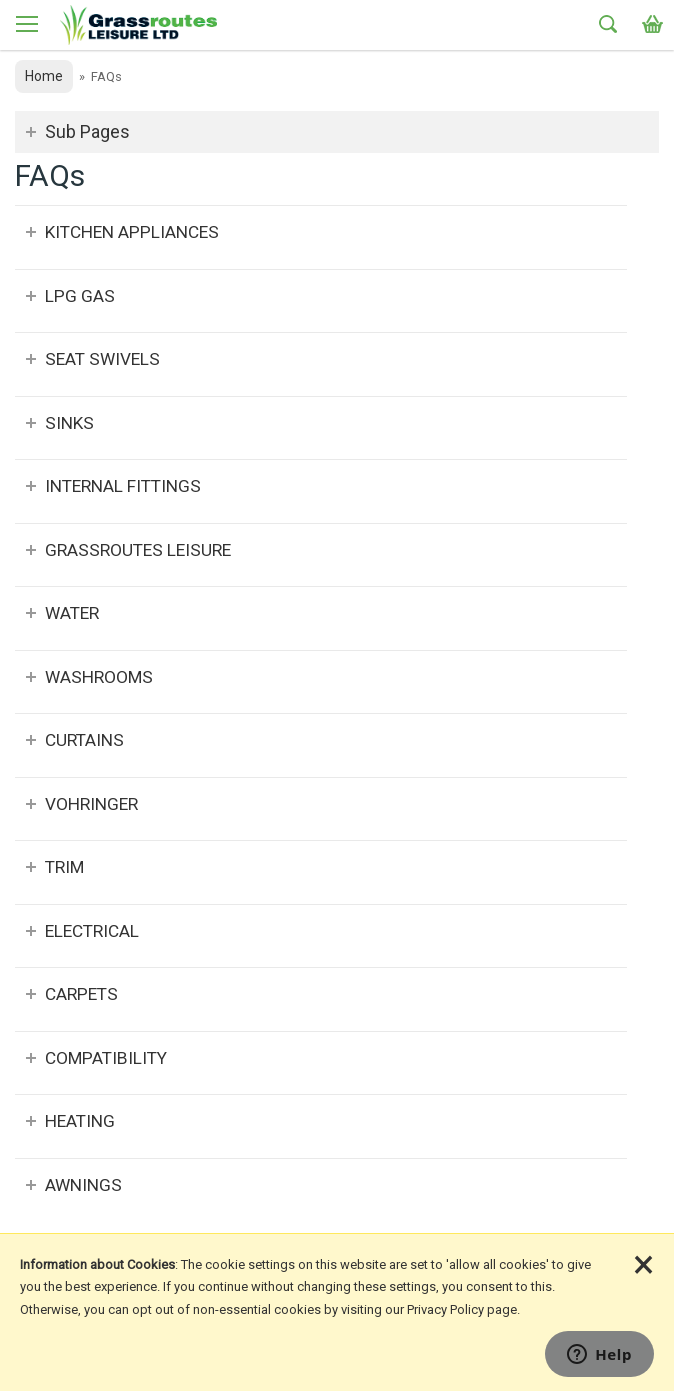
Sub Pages (87, 131)
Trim (64, 867)
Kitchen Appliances (132, 232)
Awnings (83, 1185)
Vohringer (91, 804)
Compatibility (106, 1058)
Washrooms (99, 677)
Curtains (84, 740)
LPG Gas (80, 296)
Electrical (92, 931)
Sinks (69, 423)
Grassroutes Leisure (138, 550)
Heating (80, 1121)
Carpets (81, 994)
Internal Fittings (123, 486)
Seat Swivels (102, 359)
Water (72, 613)
